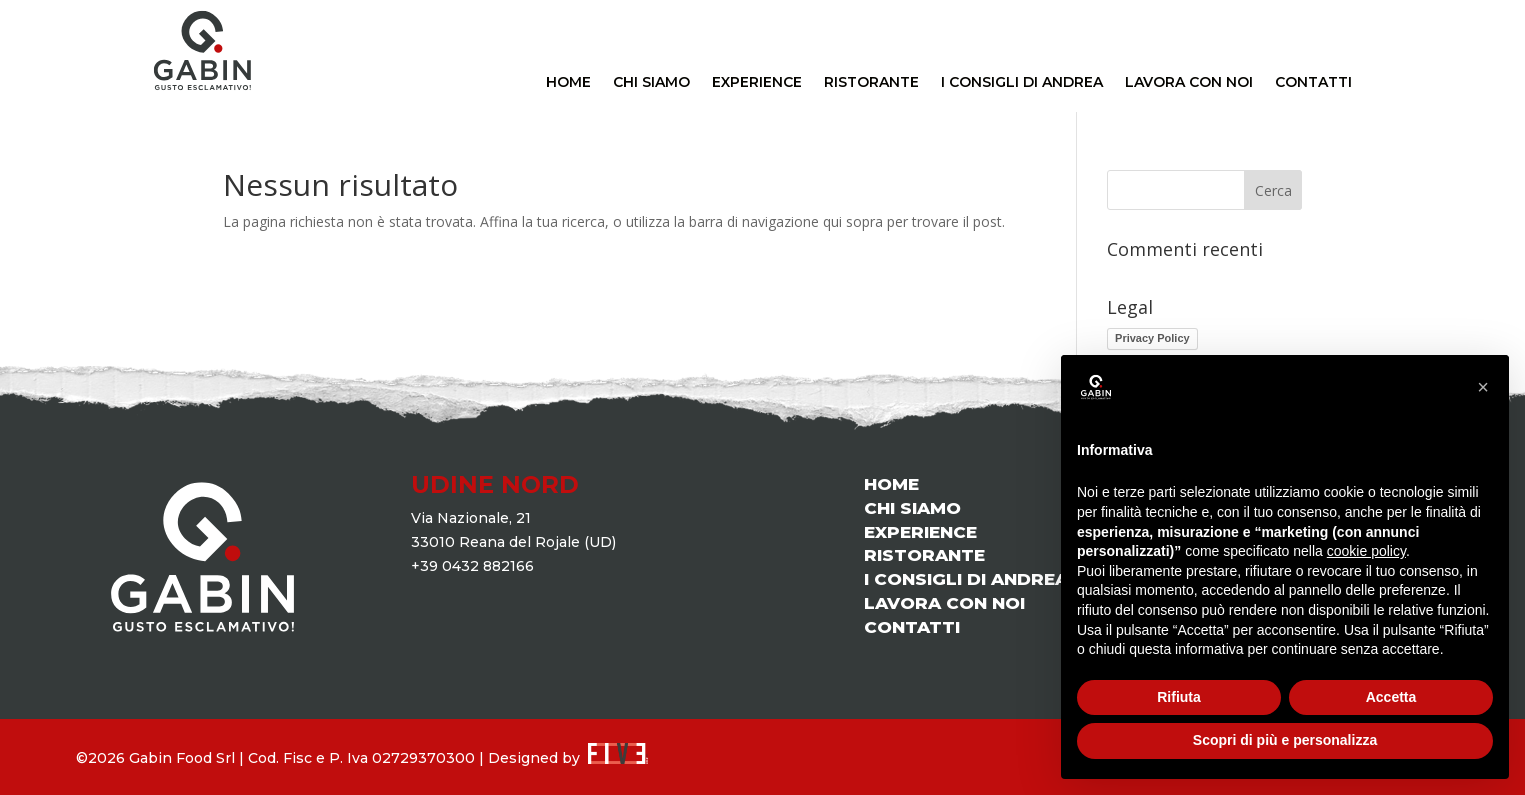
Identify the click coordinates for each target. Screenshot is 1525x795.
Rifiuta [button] (1179, 697)
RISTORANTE (871, 83)
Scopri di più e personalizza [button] (1285, 740)
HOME (568, 83)
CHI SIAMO (651, 83)
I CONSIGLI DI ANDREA (1022, 83)
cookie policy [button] (1366, 551)
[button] (1483, 387)
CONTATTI (1313, 83)
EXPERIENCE (757, 83)
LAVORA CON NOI (1189, 83)
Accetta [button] (1391, 697)
